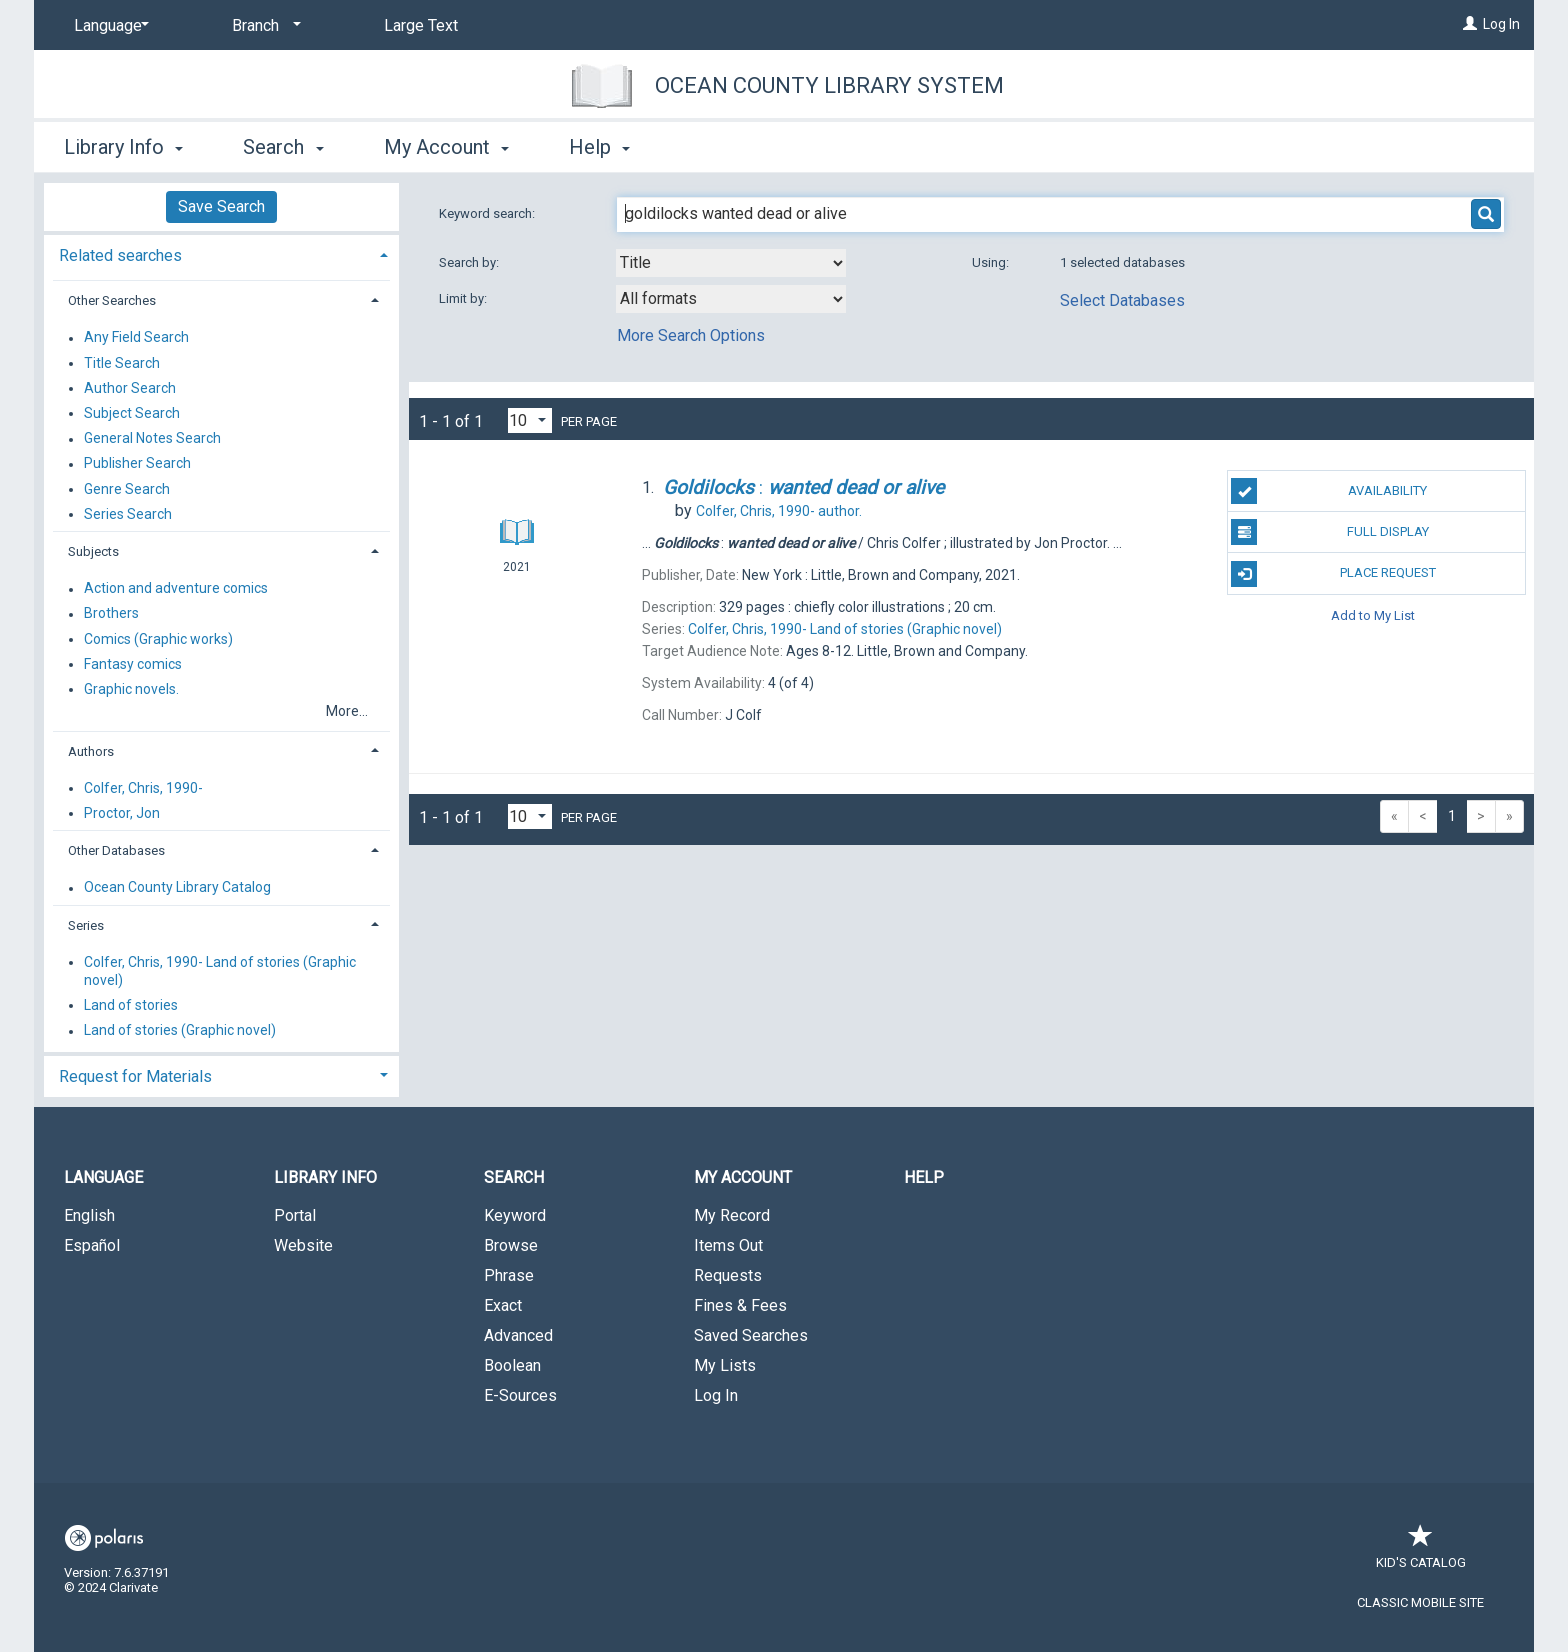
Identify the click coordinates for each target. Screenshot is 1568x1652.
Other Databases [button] (116, 850)
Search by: (470, 262)
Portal (295, 1215)
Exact (503, 1305)
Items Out (728, 1245)
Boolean (512, 1365)
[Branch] (263, 26)
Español (92, 1245)
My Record (732, 1215)
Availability (1329, 491)
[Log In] (1470, 24)
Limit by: (464, 298)
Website (303, 1245)
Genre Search (127, 489)
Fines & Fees (740, 1305)
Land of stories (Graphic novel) (180, 1031)
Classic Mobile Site (1420, 1602)
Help (924, 1177)
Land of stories (131, 1005)
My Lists (725, 1365)
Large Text (421, 25)
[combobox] (731, 263)
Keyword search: (488, 213)
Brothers (111, 614)
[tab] (221, 253)
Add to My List (1373, 615)
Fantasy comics (133, 664)
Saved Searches (751, 1335)
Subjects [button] (93, 551)
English (89, 1215)
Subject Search (132, 413)
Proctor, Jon (122, 813)
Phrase (509, 1275)
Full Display (1329, 532)
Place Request (1333, 574)
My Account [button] (446, 147)
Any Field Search (136, 338)
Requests (728, 1275)
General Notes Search (152, 439)
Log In (1501, 24)
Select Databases (1122, 300)
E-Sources (520, 1395)
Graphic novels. (131, 689)
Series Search (128, 514)
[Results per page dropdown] (530, 420)
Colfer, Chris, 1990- (143, 788)
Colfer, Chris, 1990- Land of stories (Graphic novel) (220, 971)
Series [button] (86, 925)
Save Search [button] (221, 206)
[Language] (108, 26)
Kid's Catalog (1421, 1552)
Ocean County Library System (829, 85)
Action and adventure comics (176, 589)
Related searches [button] (120, 255)
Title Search (122, 363)
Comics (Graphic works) (158, 639)
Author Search (130, 388)
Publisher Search (137, 464)
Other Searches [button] (112, 300)
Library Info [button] (123, 147)
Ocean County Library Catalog (177, 888)
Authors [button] (91, 751)
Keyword (515, 1215)
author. (779, 511)
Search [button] (283, 147)
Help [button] (599, 147)
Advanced (518, 1335)
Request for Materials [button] (135, 1076)
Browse (511, 1245)
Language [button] (103, 1177)
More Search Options (691, 335)
